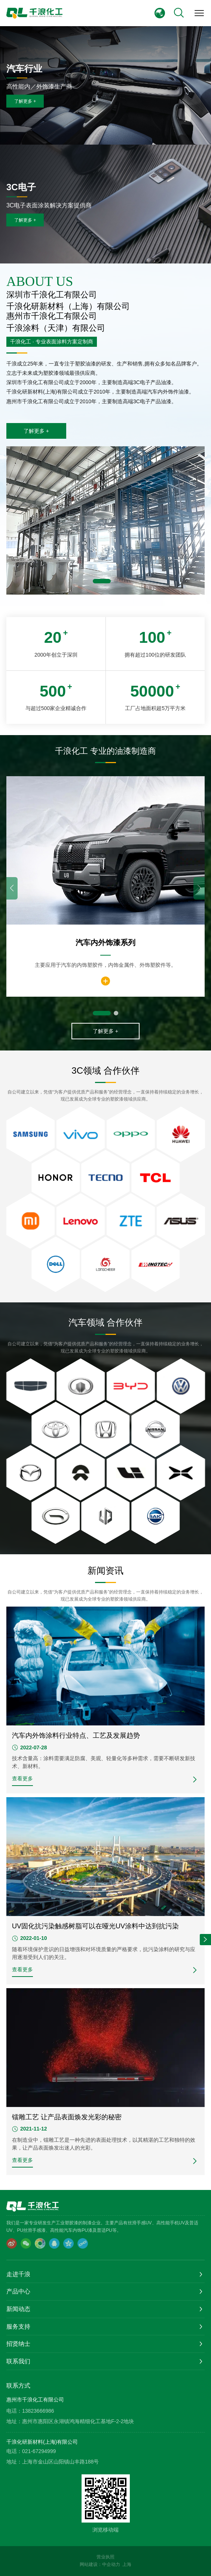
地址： (14, 2421)
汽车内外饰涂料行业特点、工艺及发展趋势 (76, 1735)
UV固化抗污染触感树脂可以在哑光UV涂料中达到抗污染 (95, 1926)
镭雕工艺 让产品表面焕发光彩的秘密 (67, 2117)
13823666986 (38, 2411)
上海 (126, 2564)
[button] (102, 581)
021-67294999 (39, 2451)
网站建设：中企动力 (100, 2564)
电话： (14, 2411)
